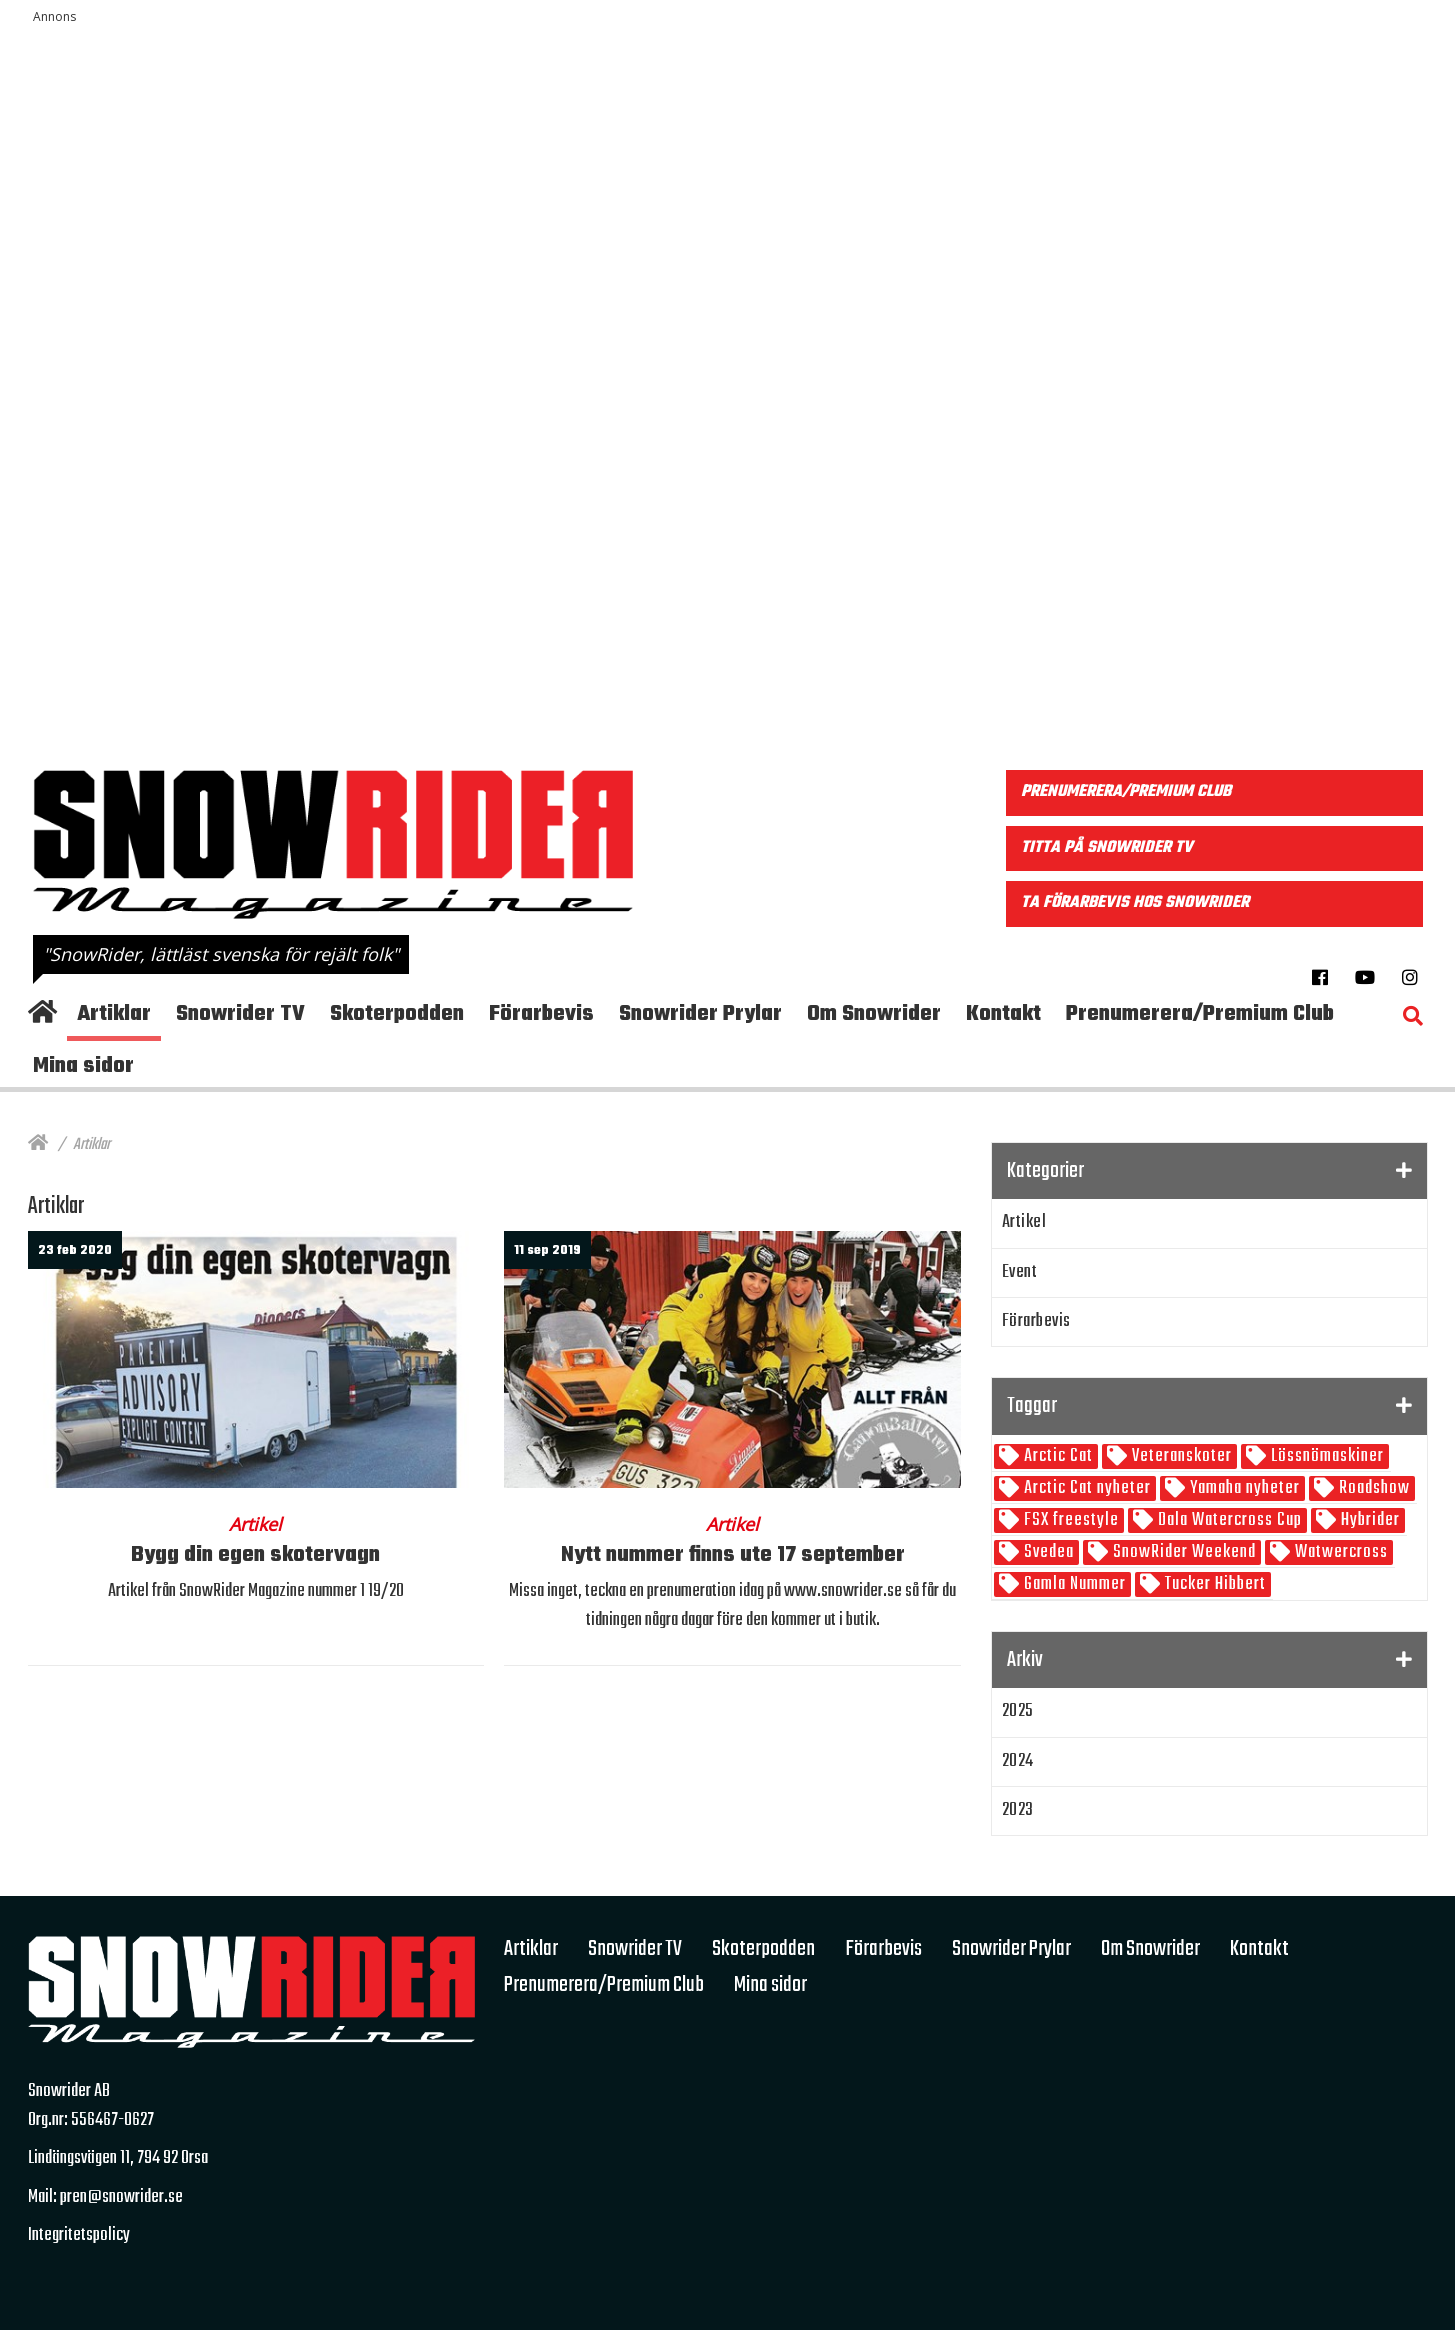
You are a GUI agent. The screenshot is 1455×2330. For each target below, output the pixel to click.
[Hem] (38, 1145)
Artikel (1024, 1222)
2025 (1018, 1711)
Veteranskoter (1180, 1456)
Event (1020, 1272)
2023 (1018, 1810)
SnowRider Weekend (1182, 1552)
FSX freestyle (1069, 1520)
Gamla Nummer (1073, 1584)
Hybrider (1368, 1520)
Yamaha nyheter (1243, 1488)
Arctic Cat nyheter (1085, 1488)
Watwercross (1339, 1552)
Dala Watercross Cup (1228, 1520)
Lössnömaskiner (1325, 1456)
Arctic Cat (1056, 1456)
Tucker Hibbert (1213, 1584)
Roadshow (1372, 1488)
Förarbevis (1036, 1321)
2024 (1018, 1761)
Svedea (1047, 1552)
